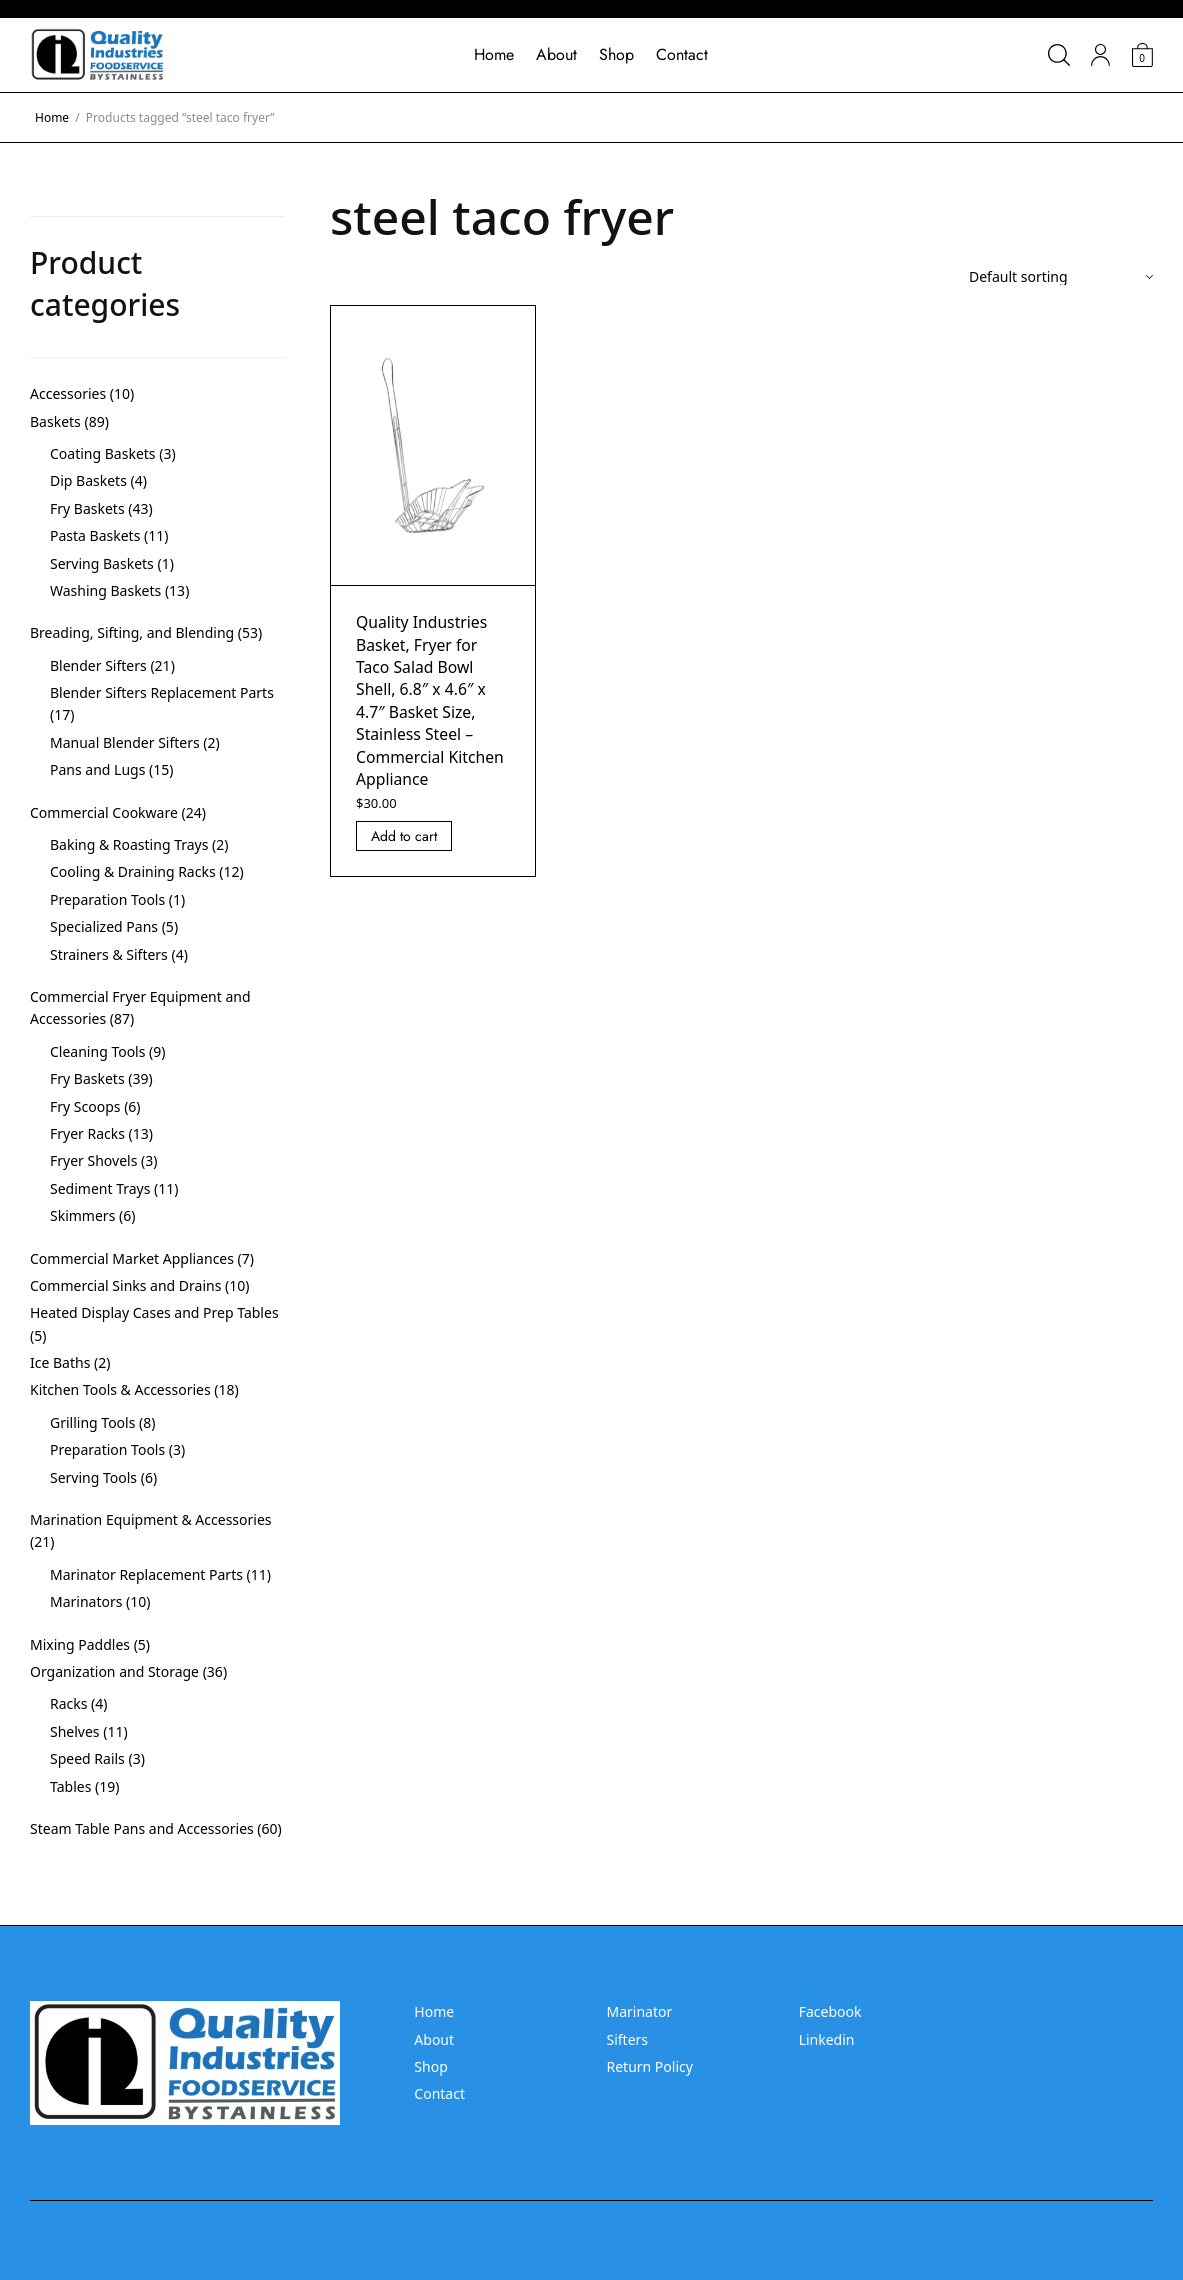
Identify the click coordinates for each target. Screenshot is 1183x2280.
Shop (616, 54)
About (556, 54)
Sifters (627, 2039)
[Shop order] (1061, 277)
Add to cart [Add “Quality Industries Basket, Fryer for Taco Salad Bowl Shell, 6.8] (404, 836)
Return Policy (649, 2066)
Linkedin (827, 2039)
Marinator (639, 2011)
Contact (682, 54)
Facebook (830, 2011)
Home (494, 54)
